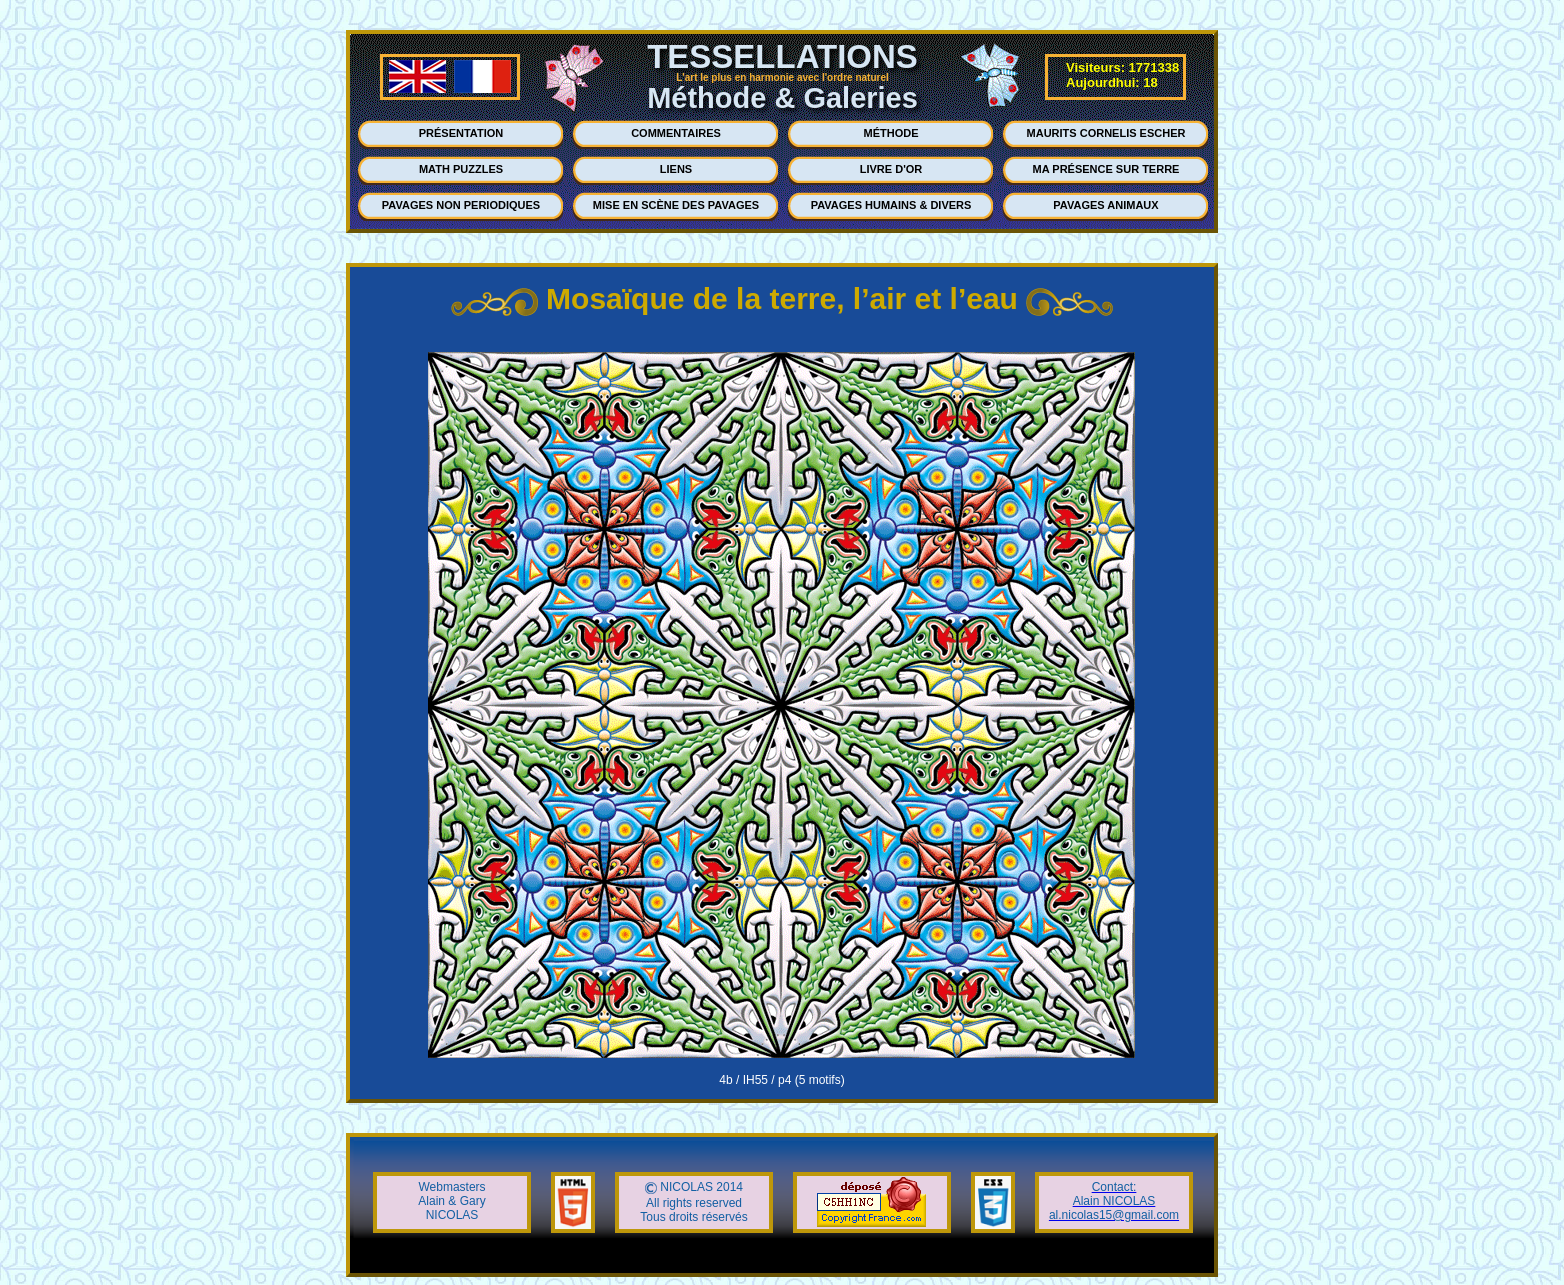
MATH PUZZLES (461, 169)
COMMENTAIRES (676, 133)
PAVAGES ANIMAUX (1105, 205)
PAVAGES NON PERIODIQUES (461, 205)
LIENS (676, 169)
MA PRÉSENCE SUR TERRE (1106, 169)
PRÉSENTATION (461, 133)
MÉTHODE (891, 133)
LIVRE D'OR (891, 169)
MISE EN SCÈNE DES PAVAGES (676, 205)
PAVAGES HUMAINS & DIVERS (891, 205)
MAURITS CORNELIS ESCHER (1106, 133)
